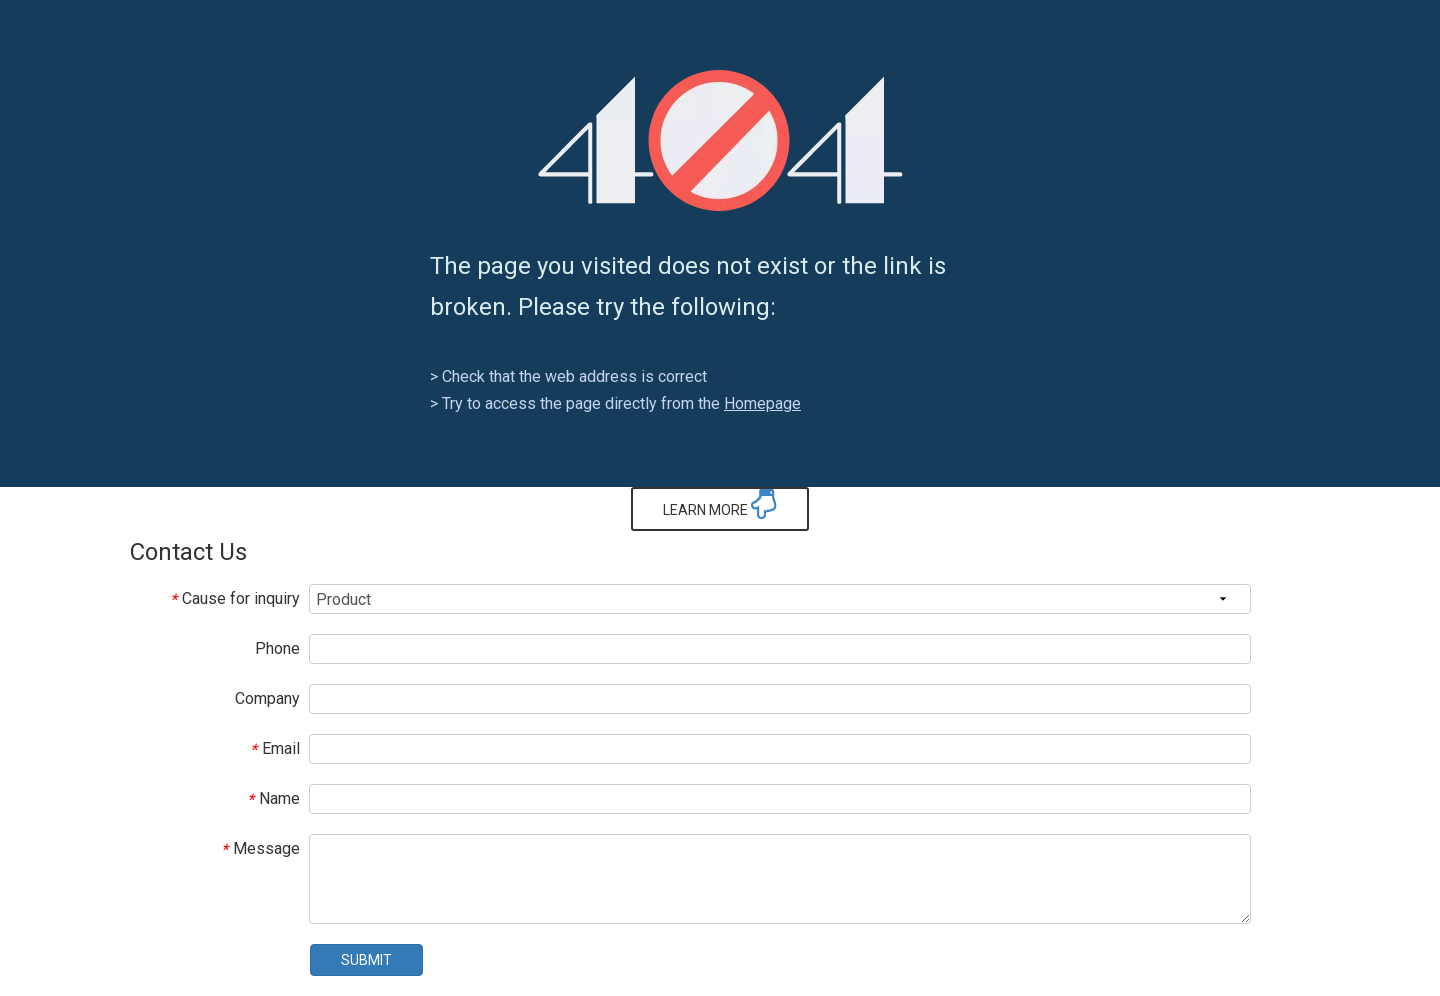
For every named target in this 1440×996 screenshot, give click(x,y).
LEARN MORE (720, 504)
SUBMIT (366, 960)
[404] (720, 140)
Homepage (762, 403)
